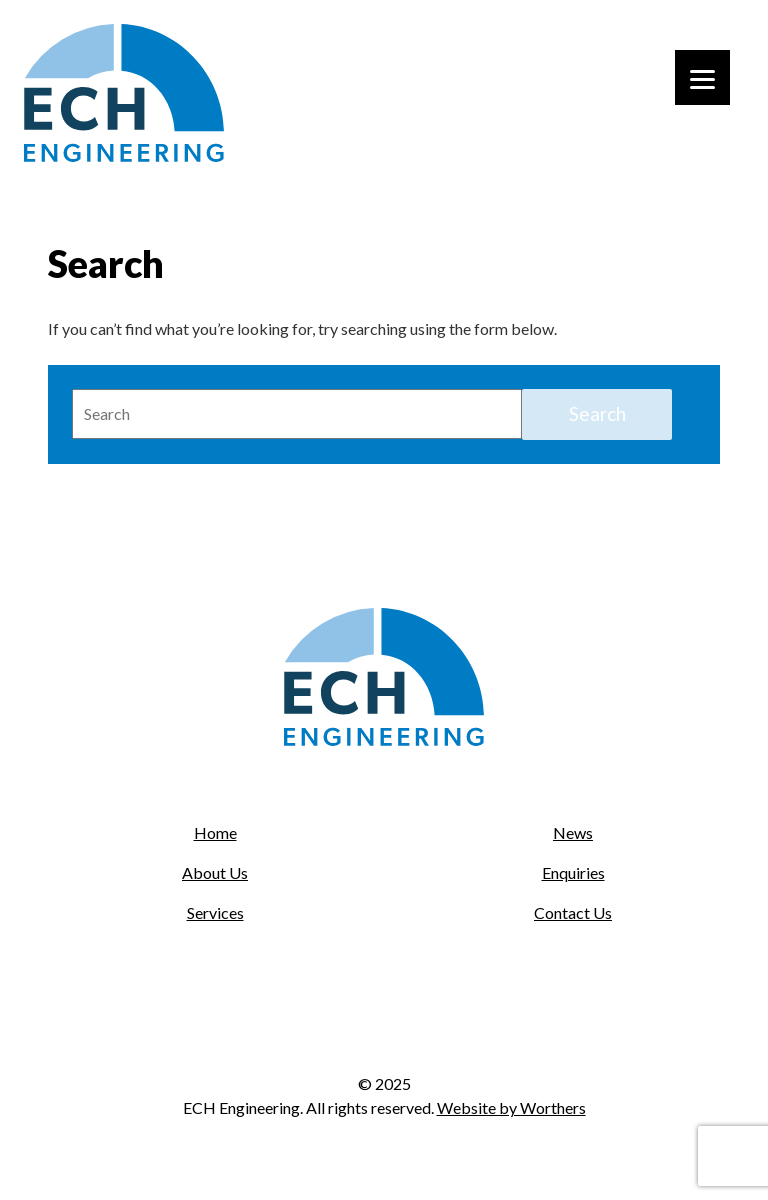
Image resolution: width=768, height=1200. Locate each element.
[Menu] (702, 77)
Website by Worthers (511, 1107)
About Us (215, 872)
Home (215, 832)
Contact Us (573, 912)
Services (215, 912)
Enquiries (573, 872)
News (573, 832)
